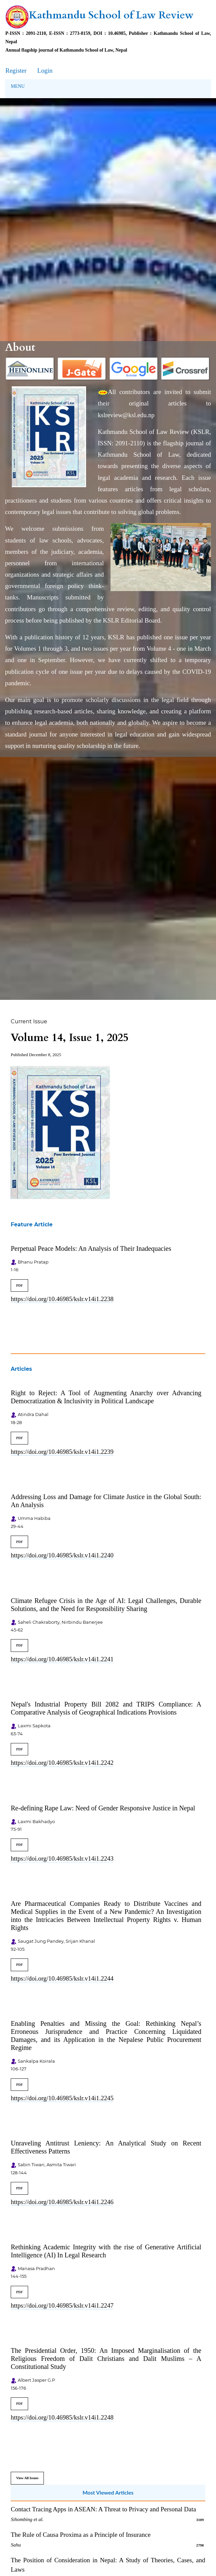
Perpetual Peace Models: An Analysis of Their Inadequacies (91, 1248)
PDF (19, 1285)
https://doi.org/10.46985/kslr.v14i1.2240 (62, 1555)
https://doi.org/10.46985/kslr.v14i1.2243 (62, 1858)
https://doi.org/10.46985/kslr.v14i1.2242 (62, 1762)
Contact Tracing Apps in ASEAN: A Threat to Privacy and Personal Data (103, 2509)
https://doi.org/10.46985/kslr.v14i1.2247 (62, 2305)
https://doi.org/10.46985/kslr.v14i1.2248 (62, 2417)
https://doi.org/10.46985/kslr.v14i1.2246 (62, 2201)
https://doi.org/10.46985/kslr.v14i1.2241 (62, 1659)
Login (44, 70)
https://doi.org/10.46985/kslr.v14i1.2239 (62, 1451)
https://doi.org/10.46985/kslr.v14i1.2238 (62, 1298)
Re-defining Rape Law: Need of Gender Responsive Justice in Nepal (103, 1808)
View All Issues (27, 2478)
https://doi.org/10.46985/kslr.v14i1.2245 (62, 2098)
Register (15, 70)
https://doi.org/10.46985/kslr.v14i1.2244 (62, 1978)
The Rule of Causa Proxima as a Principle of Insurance (80, 2534)
